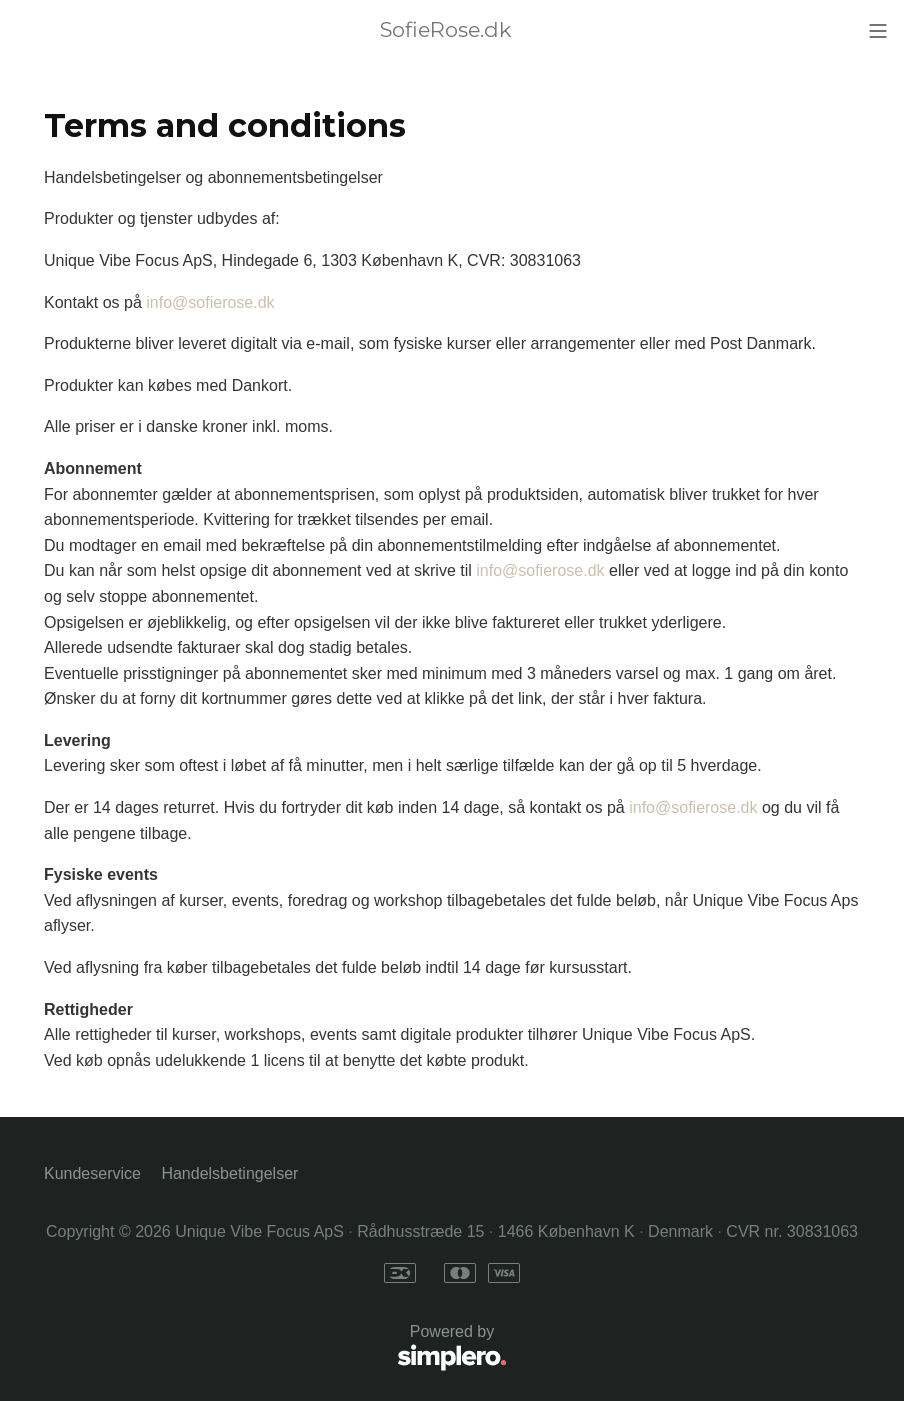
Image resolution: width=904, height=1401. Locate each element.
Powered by (275, 1348)
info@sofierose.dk (210, 302)
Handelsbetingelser (229, 1173)
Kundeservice (92, 1173)
